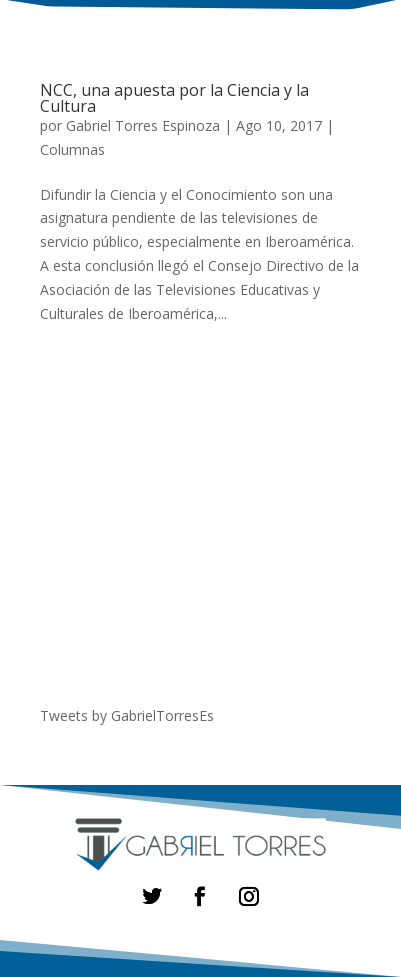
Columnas (72, 149)
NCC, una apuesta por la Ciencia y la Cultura (174, 98)
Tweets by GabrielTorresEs (127, 715)
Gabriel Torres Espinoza (143, 125)
